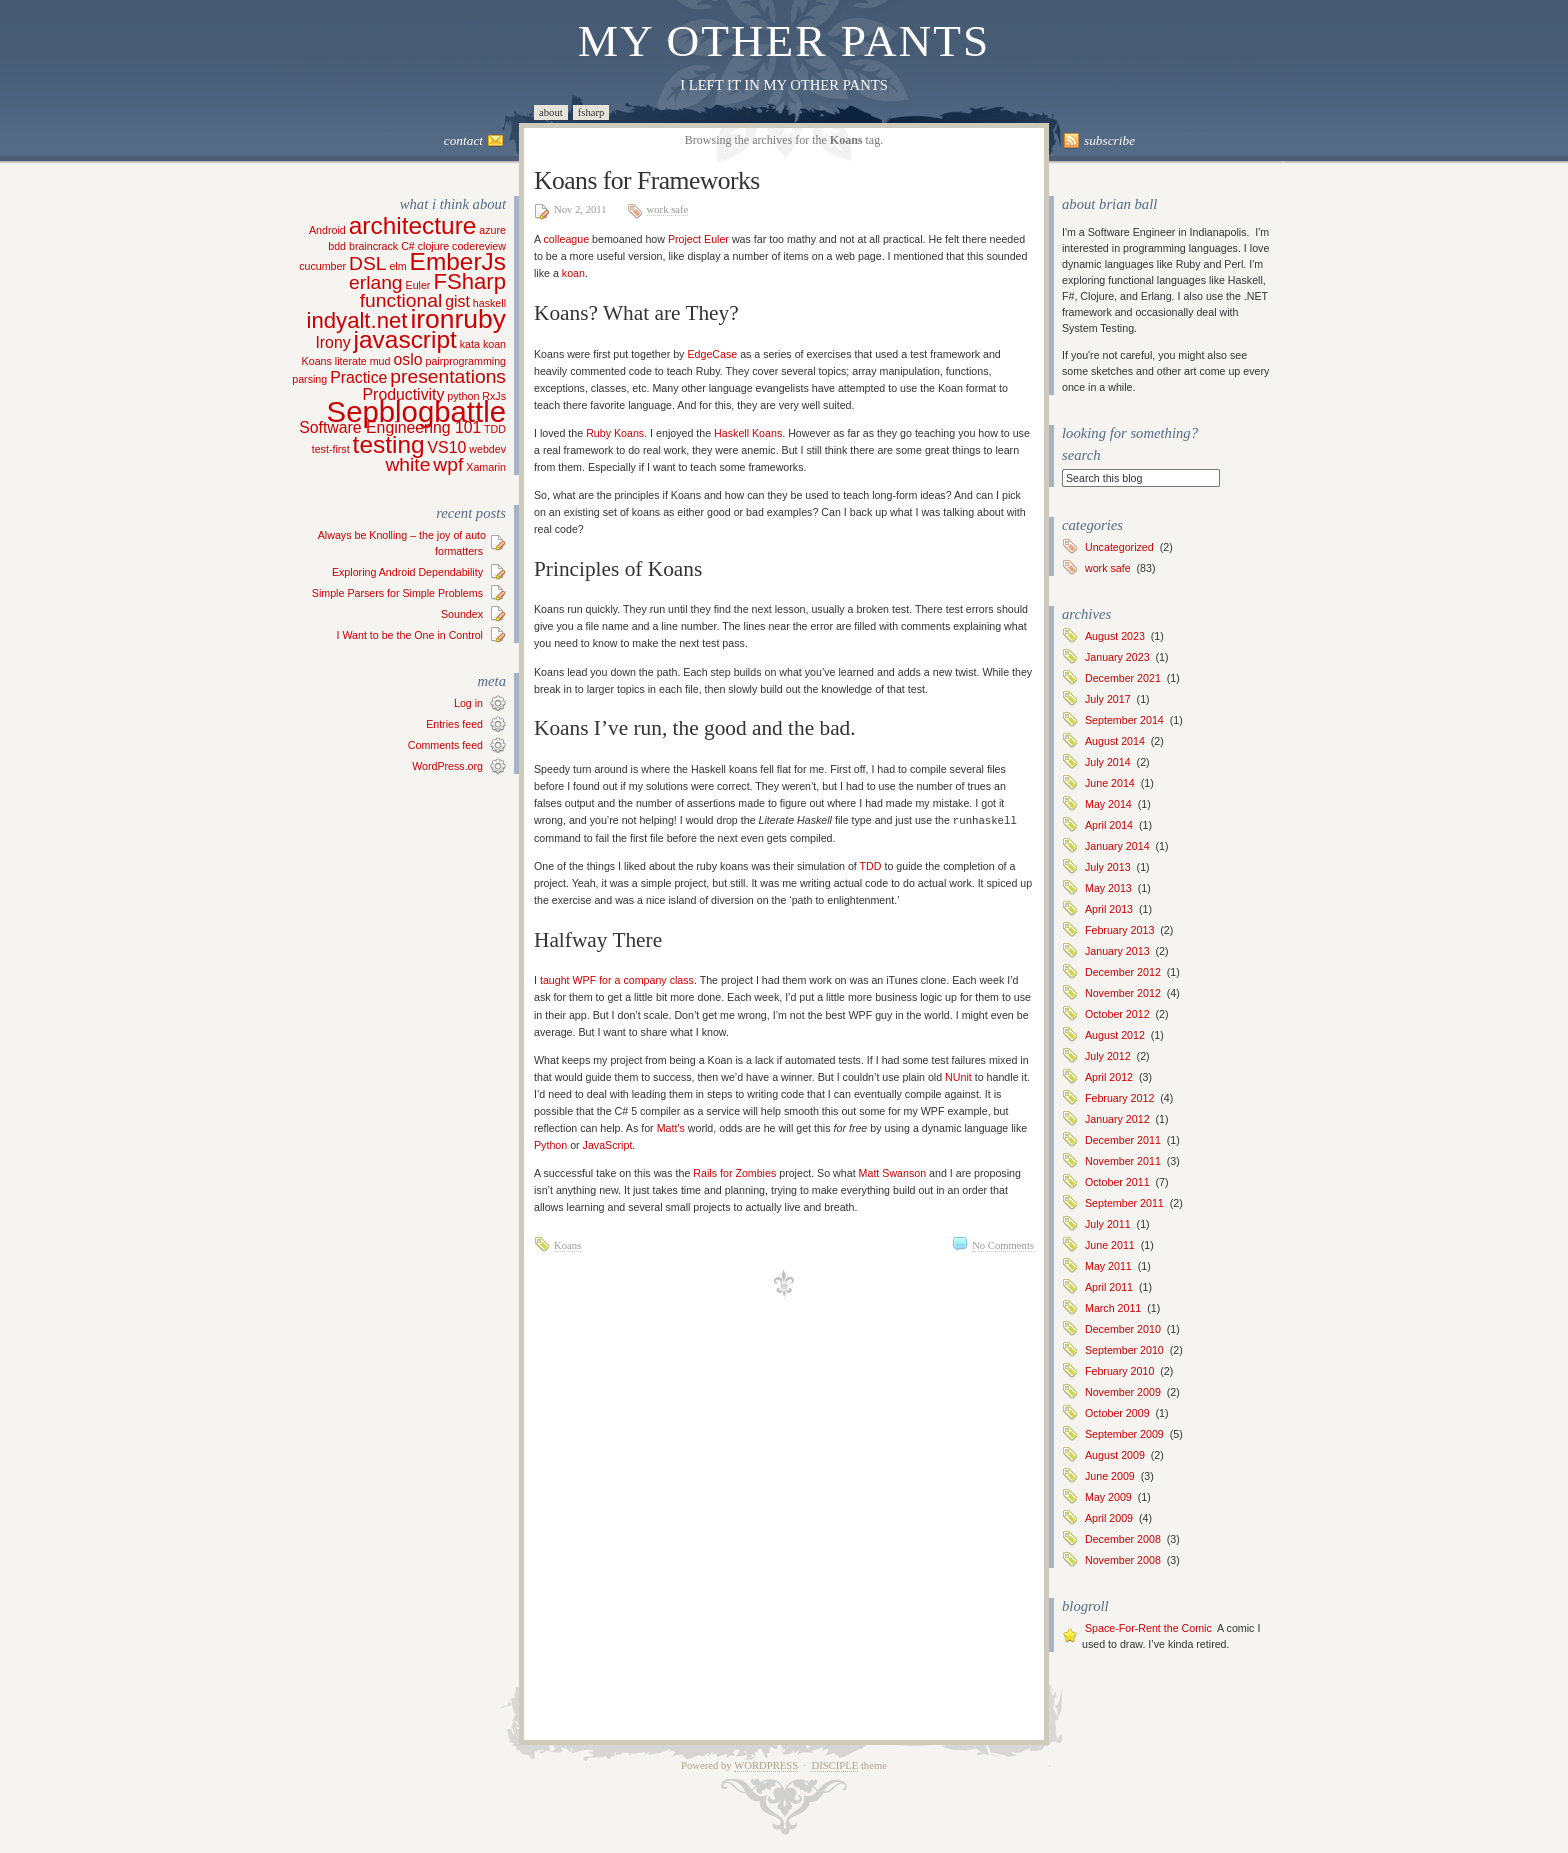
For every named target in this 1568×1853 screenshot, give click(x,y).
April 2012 (1109, 1077)
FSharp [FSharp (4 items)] (469, 281)
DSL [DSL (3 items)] (367, 263)
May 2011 (1108, 1266)
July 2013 (1108, 867)
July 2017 (1108, 699)
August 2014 (1115, 741)
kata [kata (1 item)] (470, 344)
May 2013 (1108, 888)
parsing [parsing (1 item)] (309, 379)
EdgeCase (712, 354)
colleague (566, 239)
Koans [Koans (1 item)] (317, 361)
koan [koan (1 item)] (494, 344)
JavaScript (608, 1144)
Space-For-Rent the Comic (1148, 1628)
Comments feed (445, 745)
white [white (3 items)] (407, 464)
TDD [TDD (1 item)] (495, 429)
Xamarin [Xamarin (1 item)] (486, 467)
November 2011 (1123, 1161)
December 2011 (1123, 1140)
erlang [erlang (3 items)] (376, 282)
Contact (463, 140)
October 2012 (1117, 1014)
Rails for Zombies (734, 1172)
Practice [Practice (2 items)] (358, 377)
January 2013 (1117, 951)
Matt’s (671, 1127)
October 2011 (1117, 1182)
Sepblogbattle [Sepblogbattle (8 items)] (416, 411)
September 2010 (1124, 1350)
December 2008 (1123, 1539)
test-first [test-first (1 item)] (331, 449)
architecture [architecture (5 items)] (413, 225)
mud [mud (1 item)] (380, 361)
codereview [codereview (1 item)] (479, 246)
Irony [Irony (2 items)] (332, 342)
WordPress (766, 1765)
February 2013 (1119, 930)
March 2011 (1113, 1308)
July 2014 (1108, 762)
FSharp (591, 112)
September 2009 (1124, 1434)
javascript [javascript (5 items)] (405, 339)
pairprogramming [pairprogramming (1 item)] (465, 361)
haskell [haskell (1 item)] (489, 303)
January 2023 (1117, 657)
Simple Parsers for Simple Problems (397, 593)
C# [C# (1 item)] (408, 246)
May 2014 (1108, 804)
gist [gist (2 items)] (457, 301)
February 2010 (1119, 1371)
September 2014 (1124, 720)
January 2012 (1117, 1119)
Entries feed (454, 724)
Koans (567, 1244)
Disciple (834, 1765)
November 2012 (1123, 993)
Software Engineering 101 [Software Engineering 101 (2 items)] (390, 427)
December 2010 (1123, 1329)
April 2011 (1109, 1287)
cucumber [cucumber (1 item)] (322, 266)
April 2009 (1109, 1518)
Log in (468, 703)
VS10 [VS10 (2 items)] (447, 447)
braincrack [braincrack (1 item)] (373, 246)
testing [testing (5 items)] (389, 444)
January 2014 (1117, 846)
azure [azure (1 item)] (492, 230)
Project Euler (698, 239)
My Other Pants (784, 41)
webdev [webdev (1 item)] (487, 449)
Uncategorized (1119, 547)
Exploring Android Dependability (407, 572)
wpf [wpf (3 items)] (448, 464)
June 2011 (1110, 1245)
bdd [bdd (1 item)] (337, 246)
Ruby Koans (615, 433)
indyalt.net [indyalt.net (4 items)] (357, 320)
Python (550, 1144)
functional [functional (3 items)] (401, 300)
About (551, 112)
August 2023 (1115, 636)
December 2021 (1123, 678)
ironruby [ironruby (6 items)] (458, 319)
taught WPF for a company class (617, 979)
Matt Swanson (893, 1172)
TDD (871, 865)
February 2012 (1119, 1098)
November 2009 (1123, 1392)
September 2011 (1124, 1203)
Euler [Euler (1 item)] (418, 285)
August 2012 (1115, 1035)
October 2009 (1117, 1413)
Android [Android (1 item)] (327, 230)
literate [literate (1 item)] (351, 361)
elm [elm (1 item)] (397, 266)
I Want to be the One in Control (409, 635)
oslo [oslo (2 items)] (407, 359)
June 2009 (1110, 1476)
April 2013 (1109, 909)
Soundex (462, 614)
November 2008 (1123, 1560)
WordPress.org (447, 766)
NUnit (958, 1076)
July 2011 (1108, 1224)
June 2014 (1110, 783)
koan (573, 273)
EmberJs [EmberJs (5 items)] (458, 261)
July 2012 (1108, 1056)
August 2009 (1115, 1455)
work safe (668, 209)
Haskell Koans (748, 433)
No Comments (1003, 1244)
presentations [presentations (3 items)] (448, 376)
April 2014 (1109, 825)
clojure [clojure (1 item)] (433, 246)
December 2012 (1123, 972)
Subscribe (1109, 140)
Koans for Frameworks (647, 180)
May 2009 (1108, 1497)
